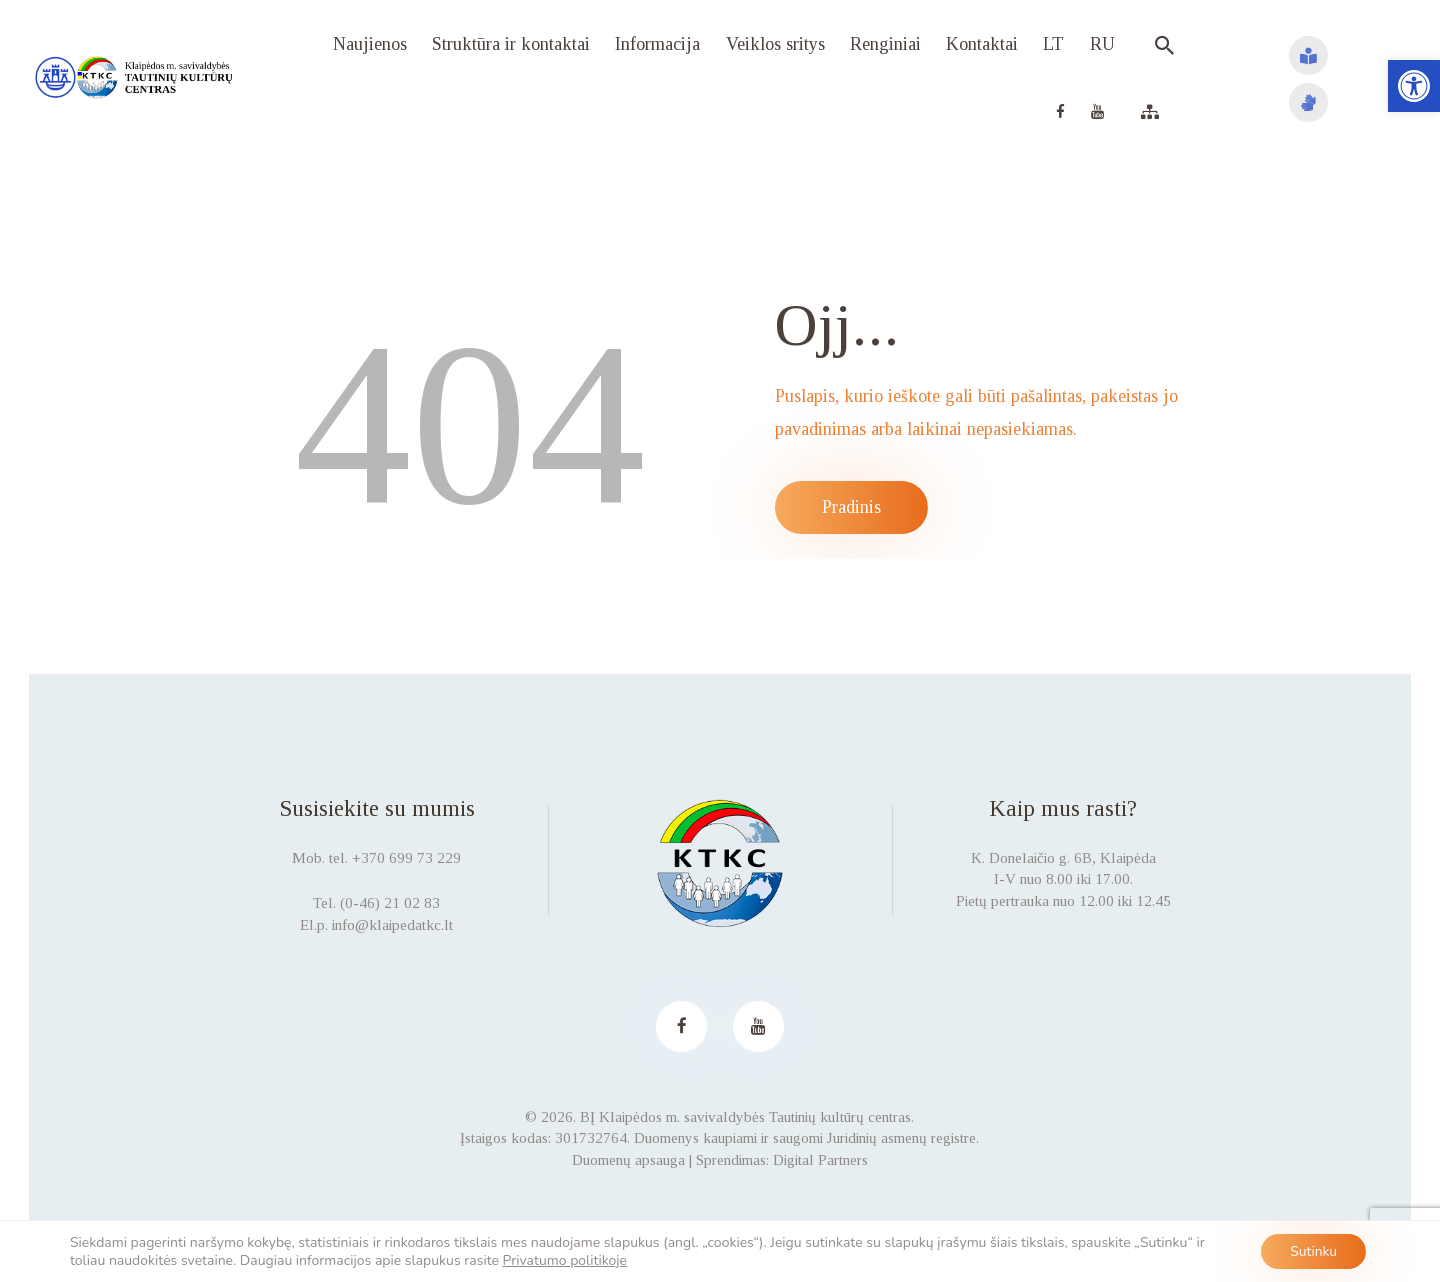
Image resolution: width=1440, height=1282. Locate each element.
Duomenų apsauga (628, 1160)
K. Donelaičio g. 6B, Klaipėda (1063, 858)
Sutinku (1312, 1250)
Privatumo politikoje (565, 1259)
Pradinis (851, 507)
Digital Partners (820, 1160)
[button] (1414, 86)
